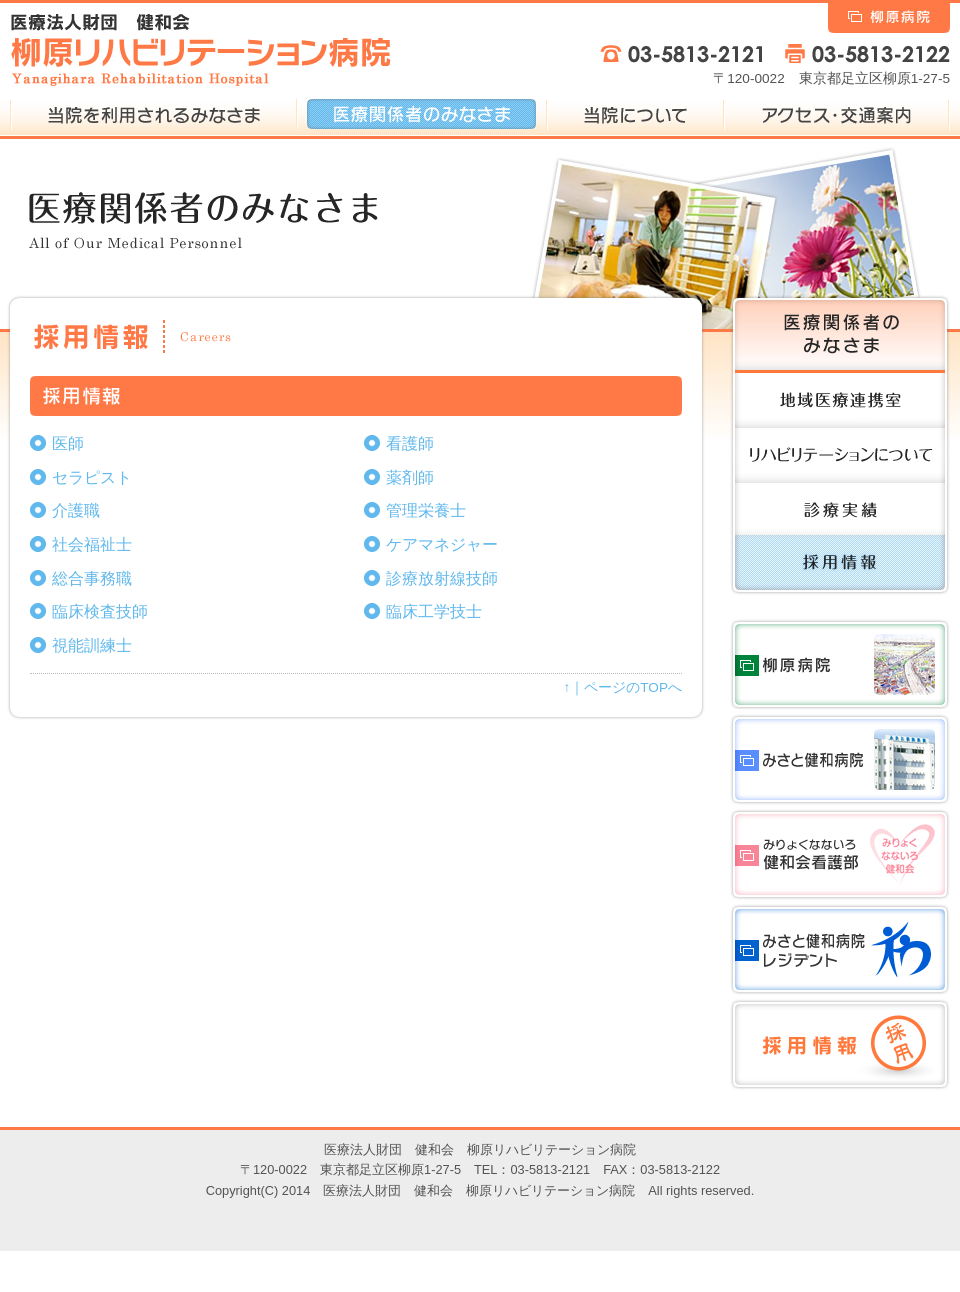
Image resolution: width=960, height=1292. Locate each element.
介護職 (76, 510)
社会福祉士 (92, 544)
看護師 (410, 443)
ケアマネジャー (442, 544)
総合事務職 (92, 578)
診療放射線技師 (442, 578)
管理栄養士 (426, 510)
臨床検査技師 (100, 611)
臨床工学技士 (434, 611)
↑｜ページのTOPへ (623, 687)
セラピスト (92, 477)
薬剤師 (410, 477)
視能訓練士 (92, 645)
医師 (68, 443)
